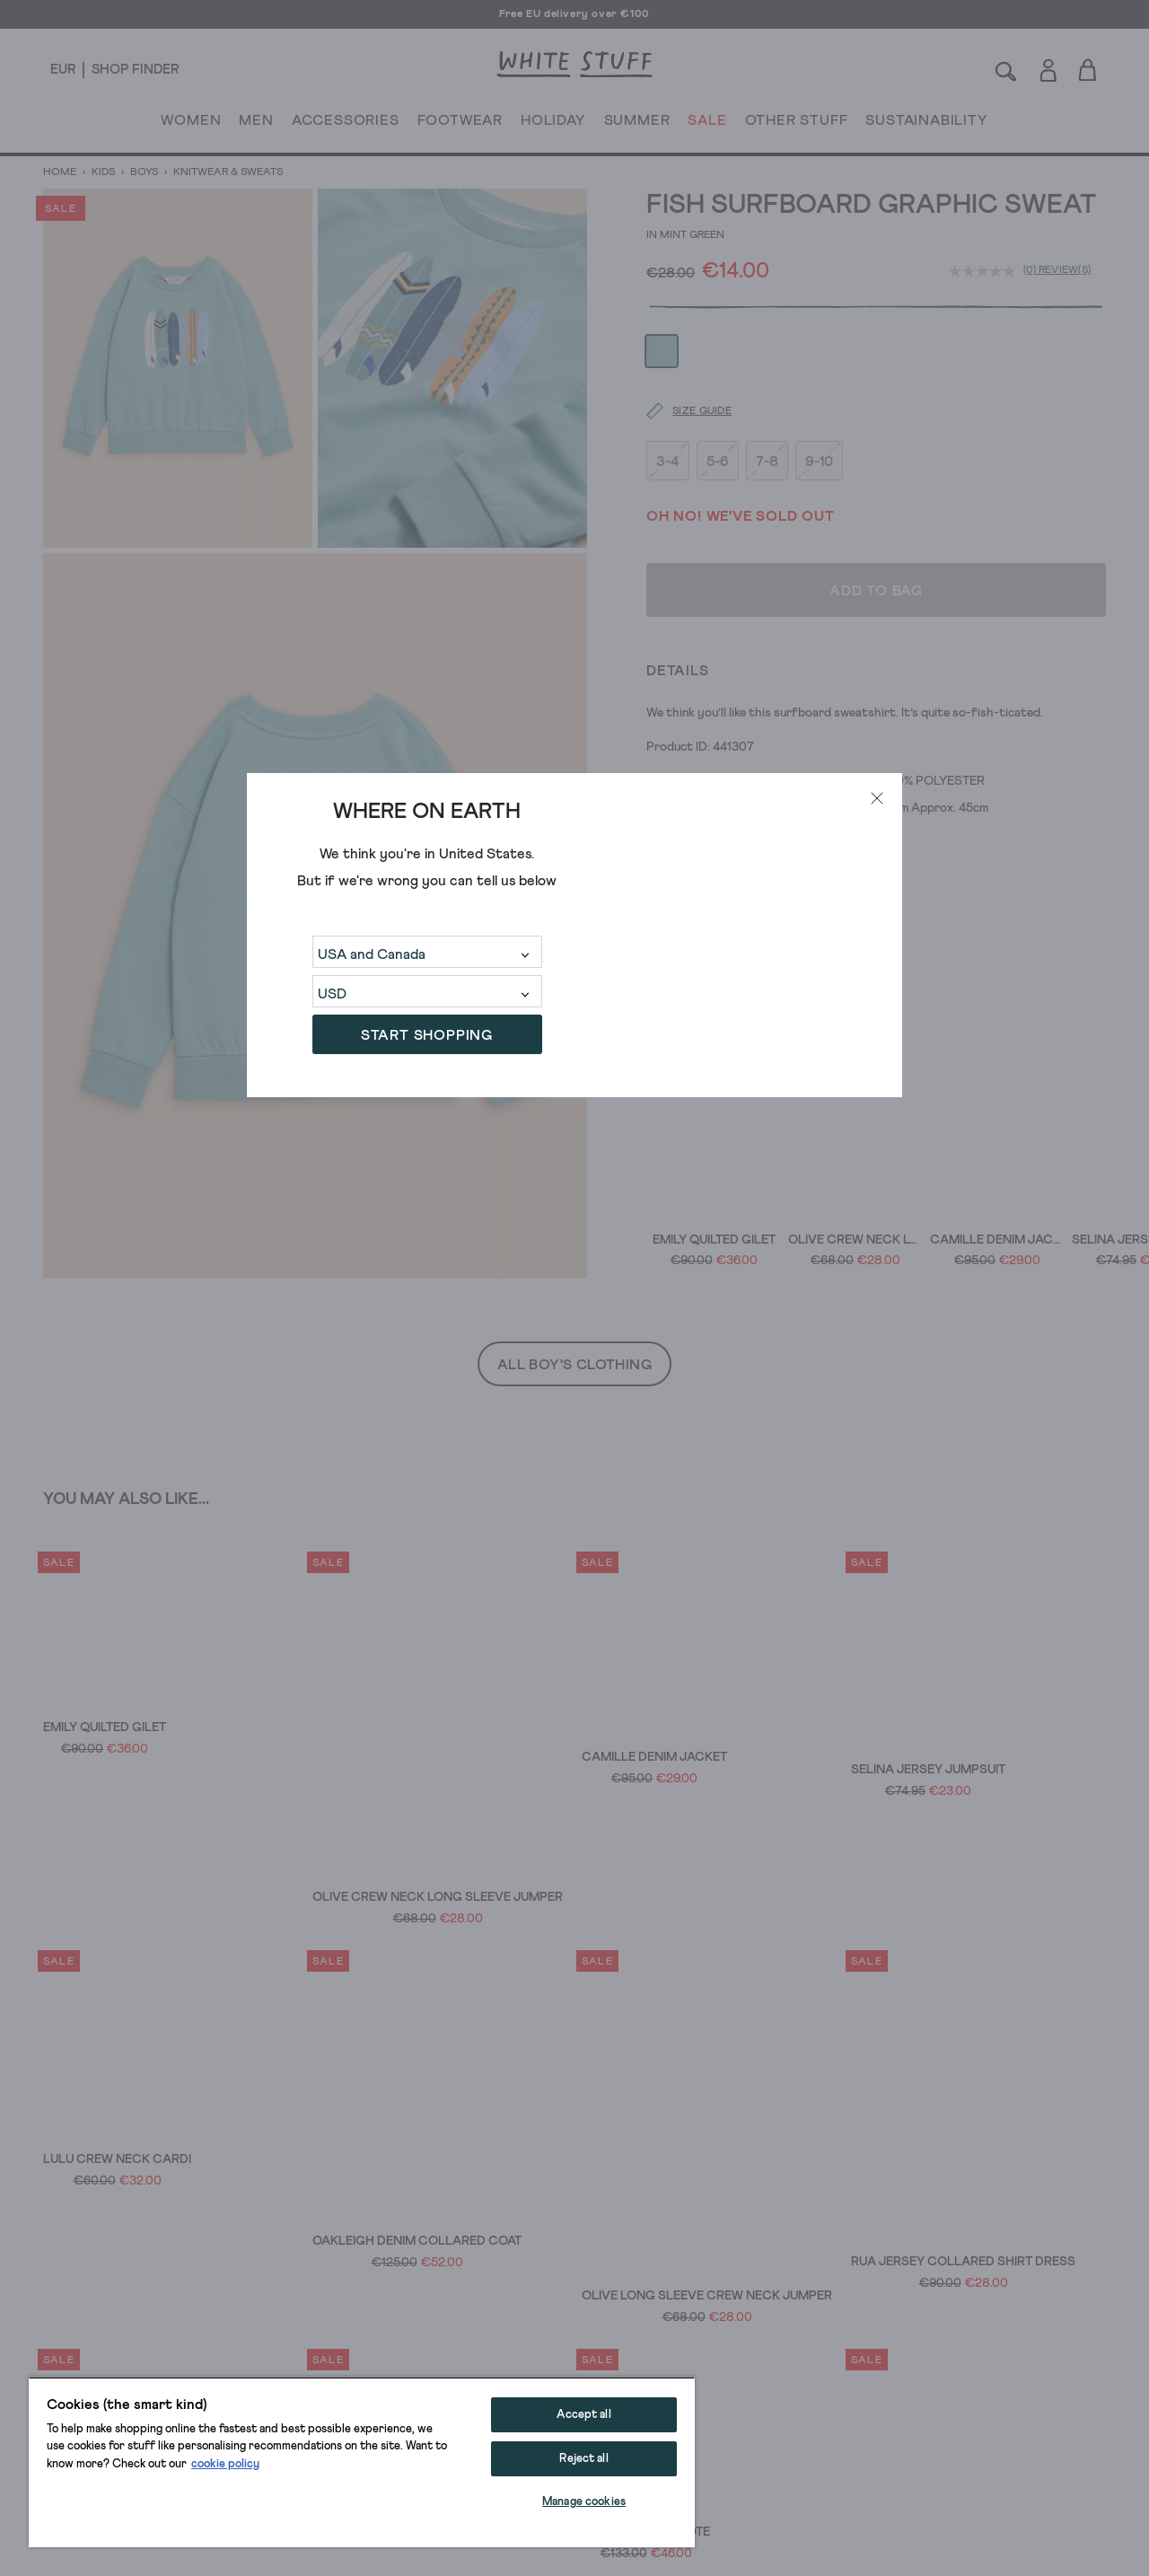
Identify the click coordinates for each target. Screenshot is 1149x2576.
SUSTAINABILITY (926, 124)
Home (61, 172)
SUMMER (637, 124)
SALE (707, 124)
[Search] (1006, 70)
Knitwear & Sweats (227, 172)
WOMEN (191, 124)
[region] (362, 2462)
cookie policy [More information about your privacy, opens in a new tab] (225, 2464)
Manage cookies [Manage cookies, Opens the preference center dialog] (584, 2502)
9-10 (819, 412)
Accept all (583, 2415)
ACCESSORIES (345, 124)
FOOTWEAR (460, 124)
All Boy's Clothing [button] (574, 1365)
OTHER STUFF (796, 124)
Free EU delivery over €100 (574, 14)
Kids (103, 172)
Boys (144, 172)
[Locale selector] (62, 70)
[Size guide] (677, 363)
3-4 (668, 412)
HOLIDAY (553, 124)
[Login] (1048, 66)
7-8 (767, 412)
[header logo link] (574, 64)
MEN (256, 124)
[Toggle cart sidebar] (1088, 69)
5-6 (717, 412)
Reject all (583, 2459)
